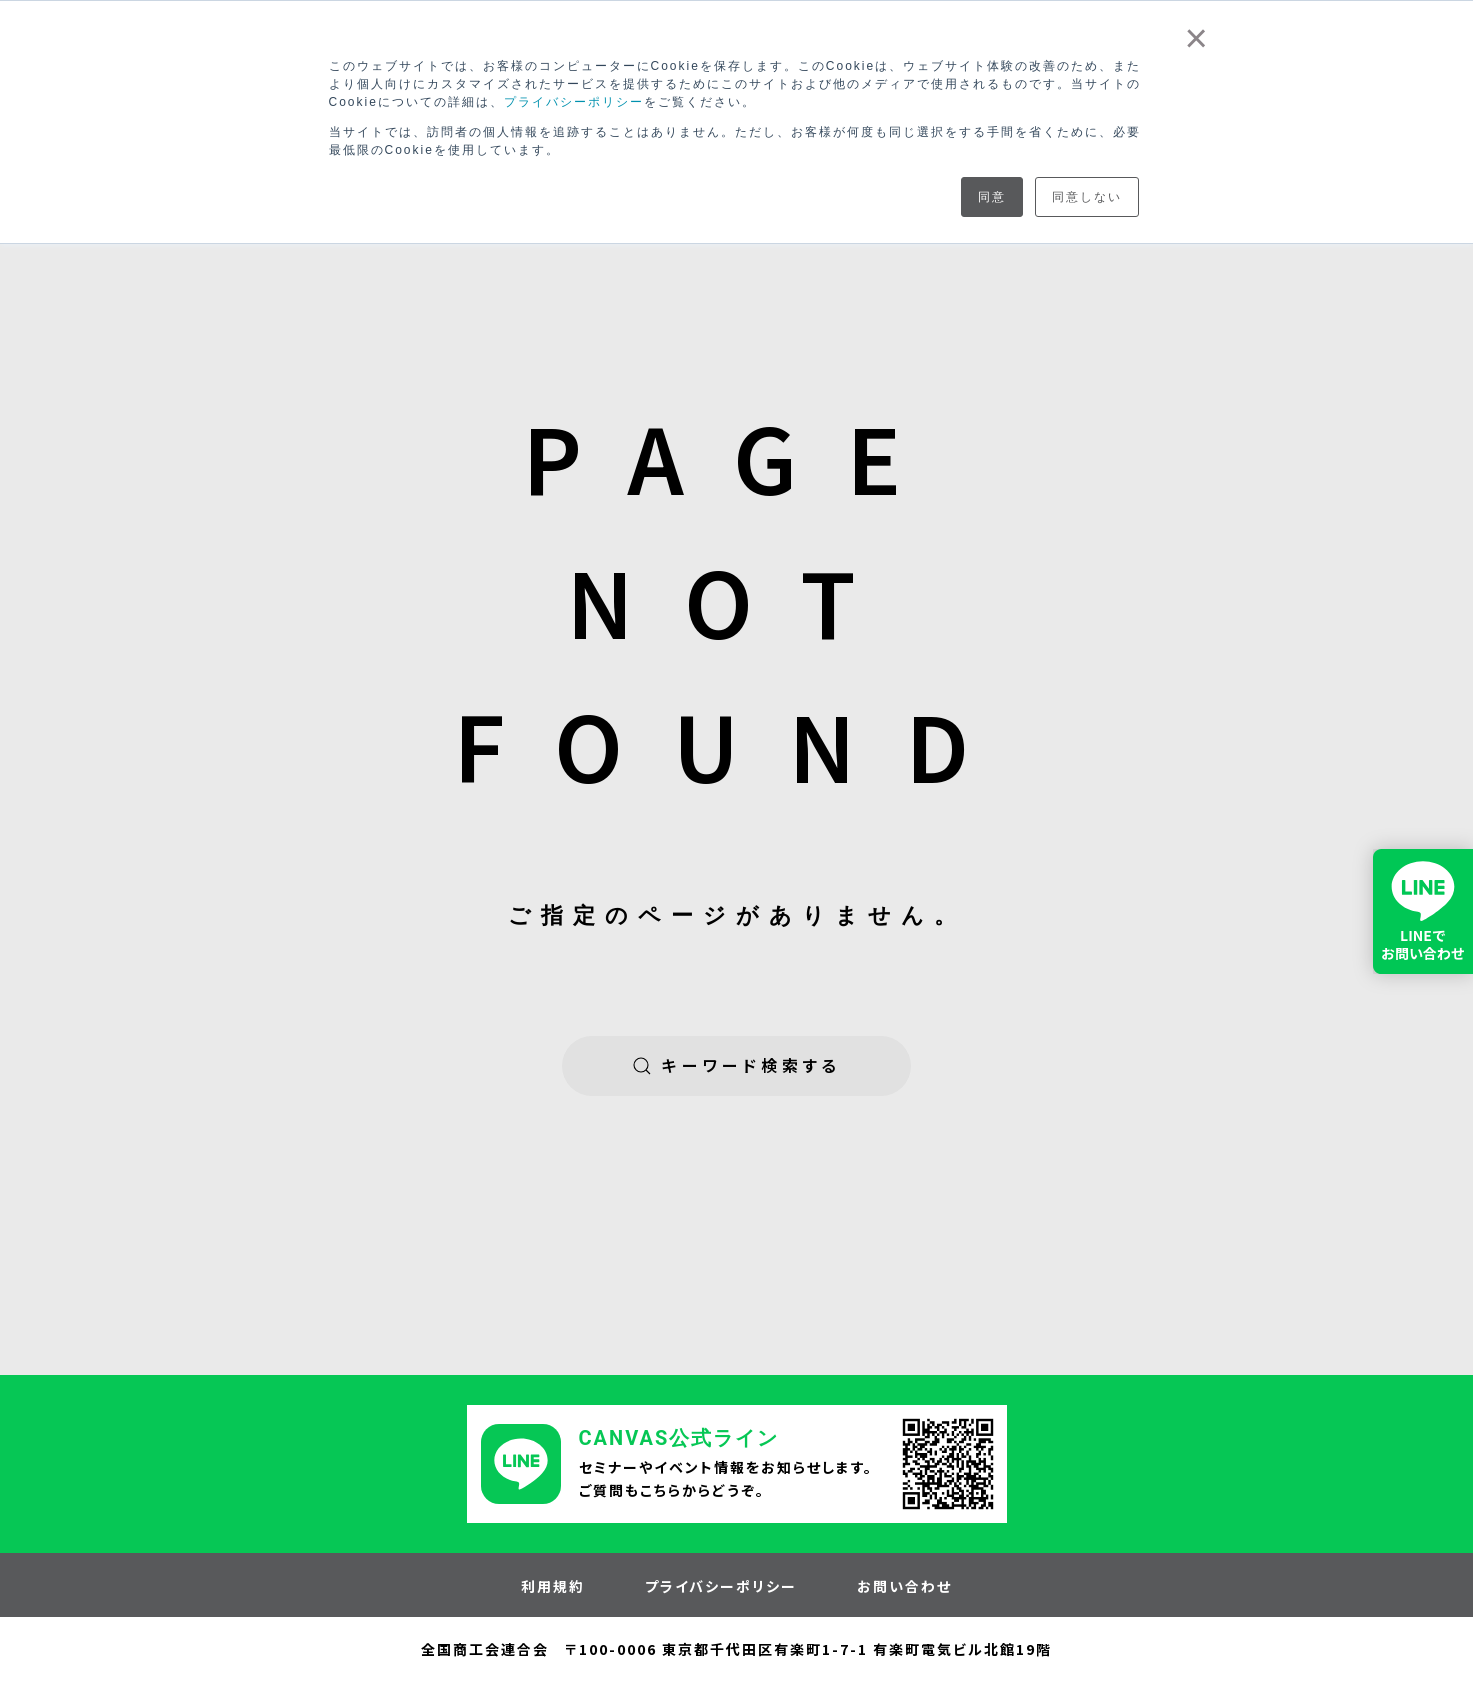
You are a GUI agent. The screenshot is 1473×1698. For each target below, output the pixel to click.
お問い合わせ (904, 1587)
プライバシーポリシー (574, 102)
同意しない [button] (1087, 197)
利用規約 (553, 1587)
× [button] (1197, 38)
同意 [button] (992, 197)
